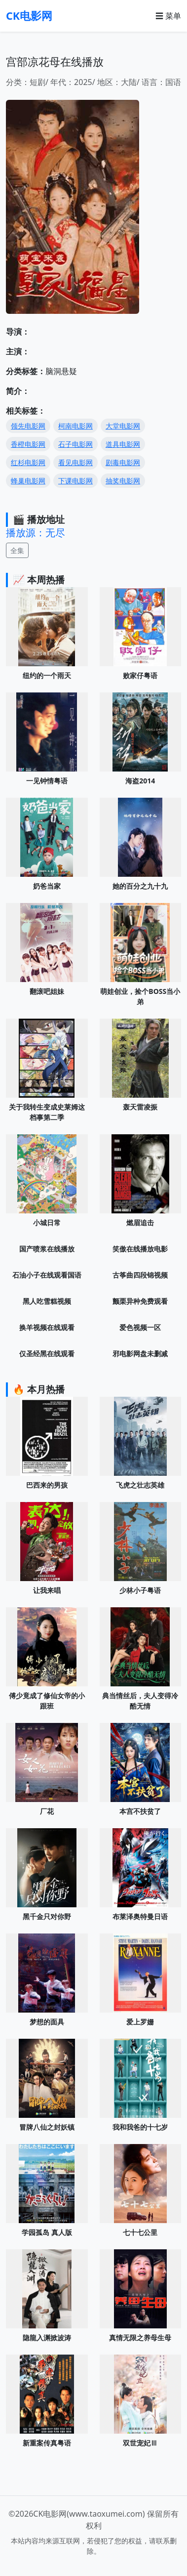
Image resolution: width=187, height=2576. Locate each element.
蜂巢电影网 (28, 480)
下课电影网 (75, 480)
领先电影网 (28, 425)
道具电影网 (123, 444)
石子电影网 (75, 444)
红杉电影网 (28, 462)
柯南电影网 (75, 425)
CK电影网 (29, 15)
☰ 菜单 (168, 16)
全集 (17, 550)
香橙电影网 (28, 444)
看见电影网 (75, 462)
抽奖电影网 (123, 480)
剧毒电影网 (123, 462)
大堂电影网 (123, 425)
